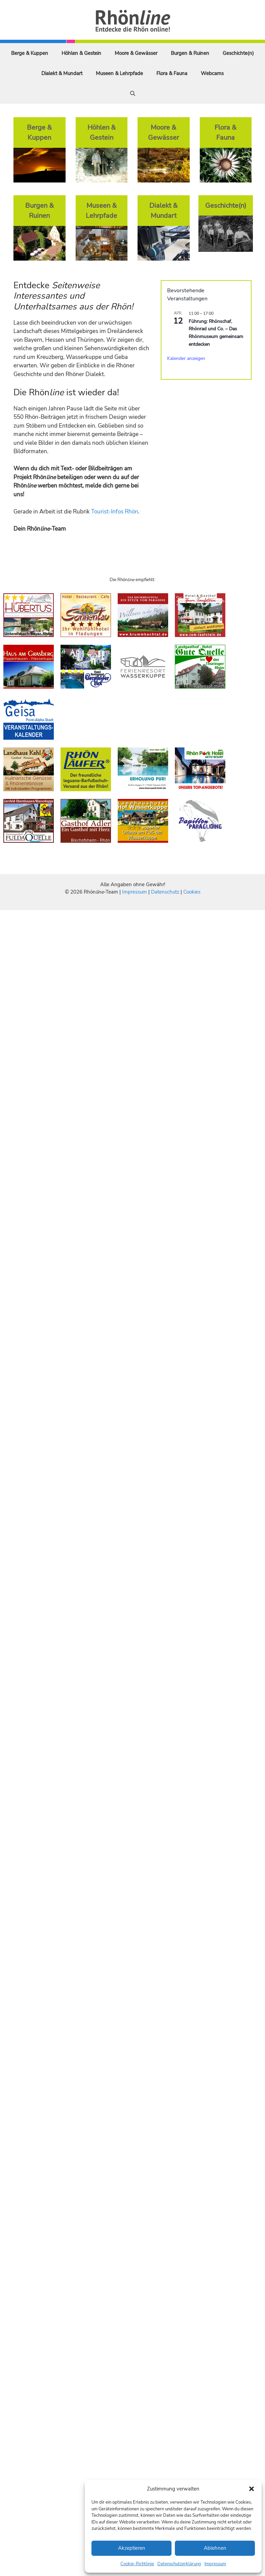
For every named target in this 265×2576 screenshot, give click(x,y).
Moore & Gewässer (136, 53)
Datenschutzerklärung (179, 2564)
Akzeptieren (131, 2548)
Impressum (215, 2564)
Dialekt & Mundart (61, 73)
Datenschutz (165, 892)
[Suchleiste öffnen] (132, 93)
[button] (251, 2488)
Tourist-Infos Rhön (114, 511)
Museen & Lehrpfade (119, 73)
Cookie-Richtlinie (137, 2564)
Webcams (212, 73)
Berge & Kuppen (29, 53)
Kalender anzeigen (186, 358)
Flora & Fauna (171, 73)
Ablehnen (215, 2548)
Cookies (191, 892)
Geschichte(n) (238, 53)
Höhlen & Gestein (81, 53)
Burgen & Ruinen (190, 53)
